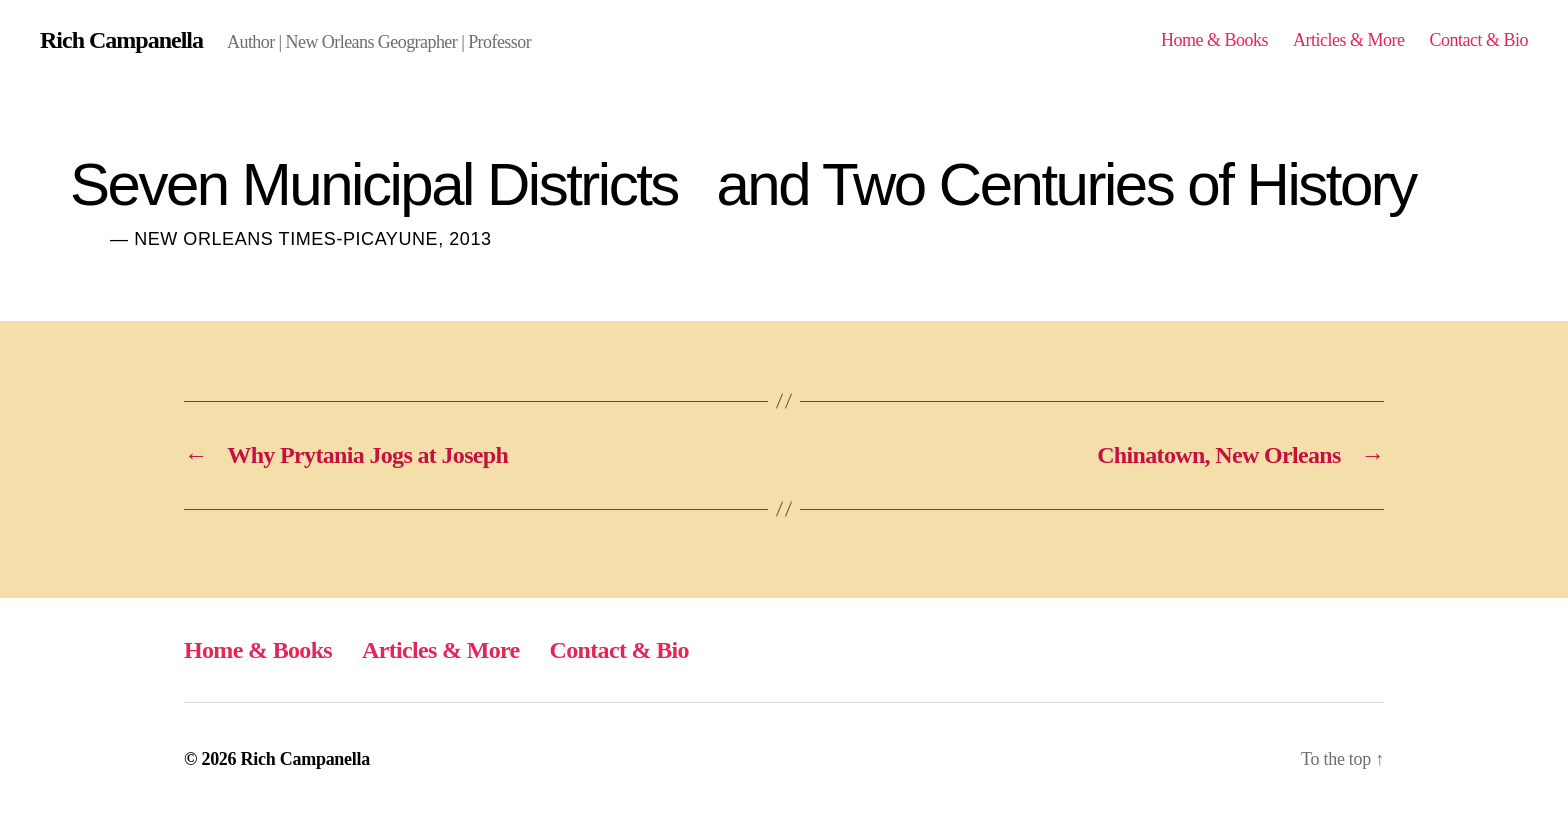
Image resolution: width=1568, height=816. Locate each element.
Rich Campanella (121, 40)
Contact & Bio (1478, 40)
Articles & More (1349, 40)
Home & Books (1214, 40)
